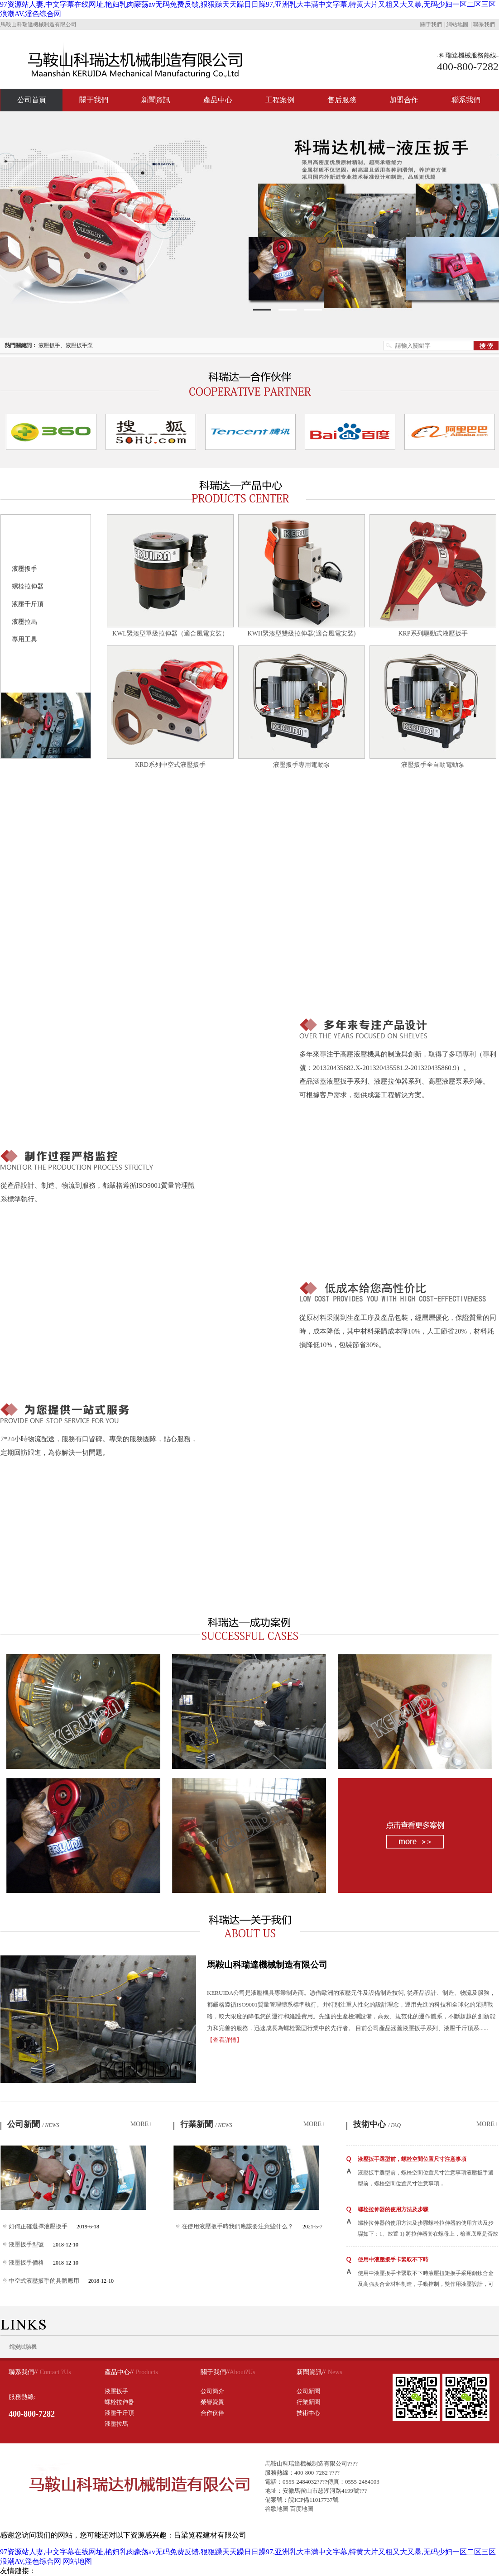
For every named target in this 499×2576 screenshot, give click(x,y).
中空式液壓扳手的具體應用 (44, 2280)
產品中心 (217, 100)
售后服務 (341, 100)
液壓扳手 (24, 568)
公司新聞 (33, 2124)
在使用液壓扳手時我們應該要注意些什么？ (237, 2226)
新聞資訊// (311, 2372)
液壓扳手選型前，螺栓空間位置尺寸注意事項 (412, 2159)
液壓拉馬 (24, 621)
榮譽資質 (212, 2402)
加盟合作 (403, 100)
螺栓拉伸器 (27, 586)
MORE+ (141, 2124)
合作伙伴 (212, 2412)
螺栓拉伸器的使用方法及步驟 (393, 2209)
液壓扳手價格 (26, 2262)
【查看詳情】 (224, 2039)
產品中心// (119, 2372)
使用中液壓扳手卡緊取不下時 (393, 2259)
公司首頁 (31, 100)
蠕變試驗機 (23, 2347)
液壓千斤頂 (27, 604)
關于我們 (431, 24)
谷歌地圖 (276, 2508)
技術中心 (377, 2124)
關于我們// (215, 2372)
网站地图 (77, 2561)
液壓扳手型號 (26, 2244)
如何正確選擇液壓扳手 (38, 2226)
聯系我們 (484, 24)
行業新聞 (206, 2124)
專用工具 (24, 639)
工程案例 (279, 100)
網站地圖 (457, 24)
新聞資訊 (155, 100)
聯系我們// (23, 2372)
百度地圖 (301, 2508)
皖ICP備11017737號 (313, 2499)
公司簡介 (212, 2391)
